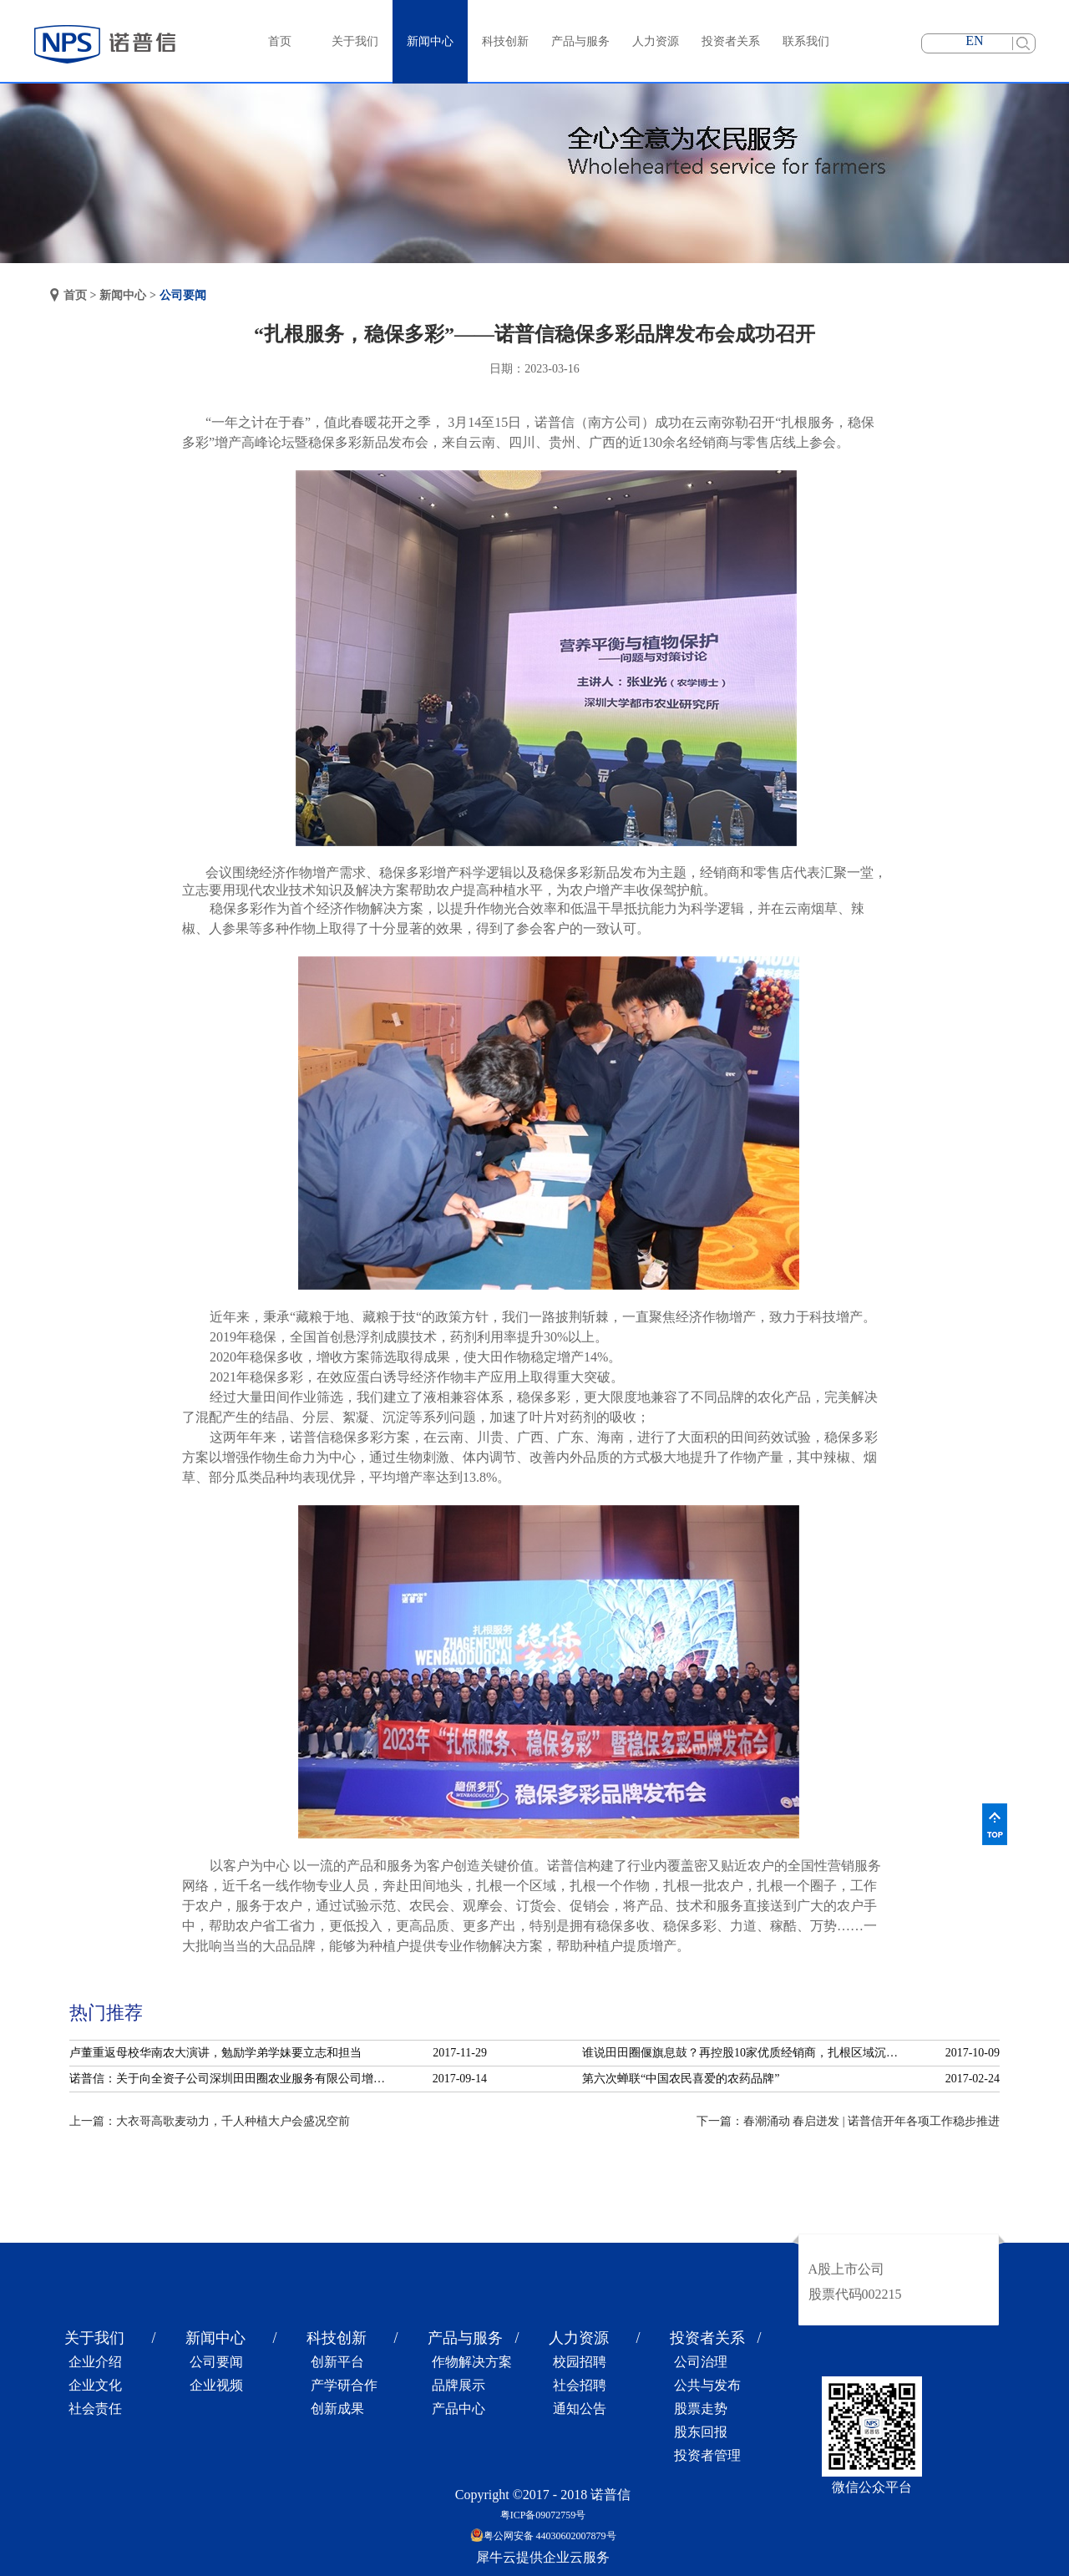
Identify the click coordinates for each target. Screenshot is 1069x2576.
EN (974, 40)
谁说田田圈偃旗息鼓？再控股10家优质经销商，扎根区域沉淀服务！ (745, 2052)
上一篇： (209, 2121)
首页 (279, 41)
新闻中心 (122, 295)
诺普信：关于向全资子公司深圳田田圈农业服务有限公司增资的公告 (232, 2078)
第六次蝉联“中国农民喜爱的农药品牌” (680, 2078)
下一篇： (848, 2121)
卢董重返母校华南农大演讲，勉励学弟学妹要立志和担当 (215, 2052)
